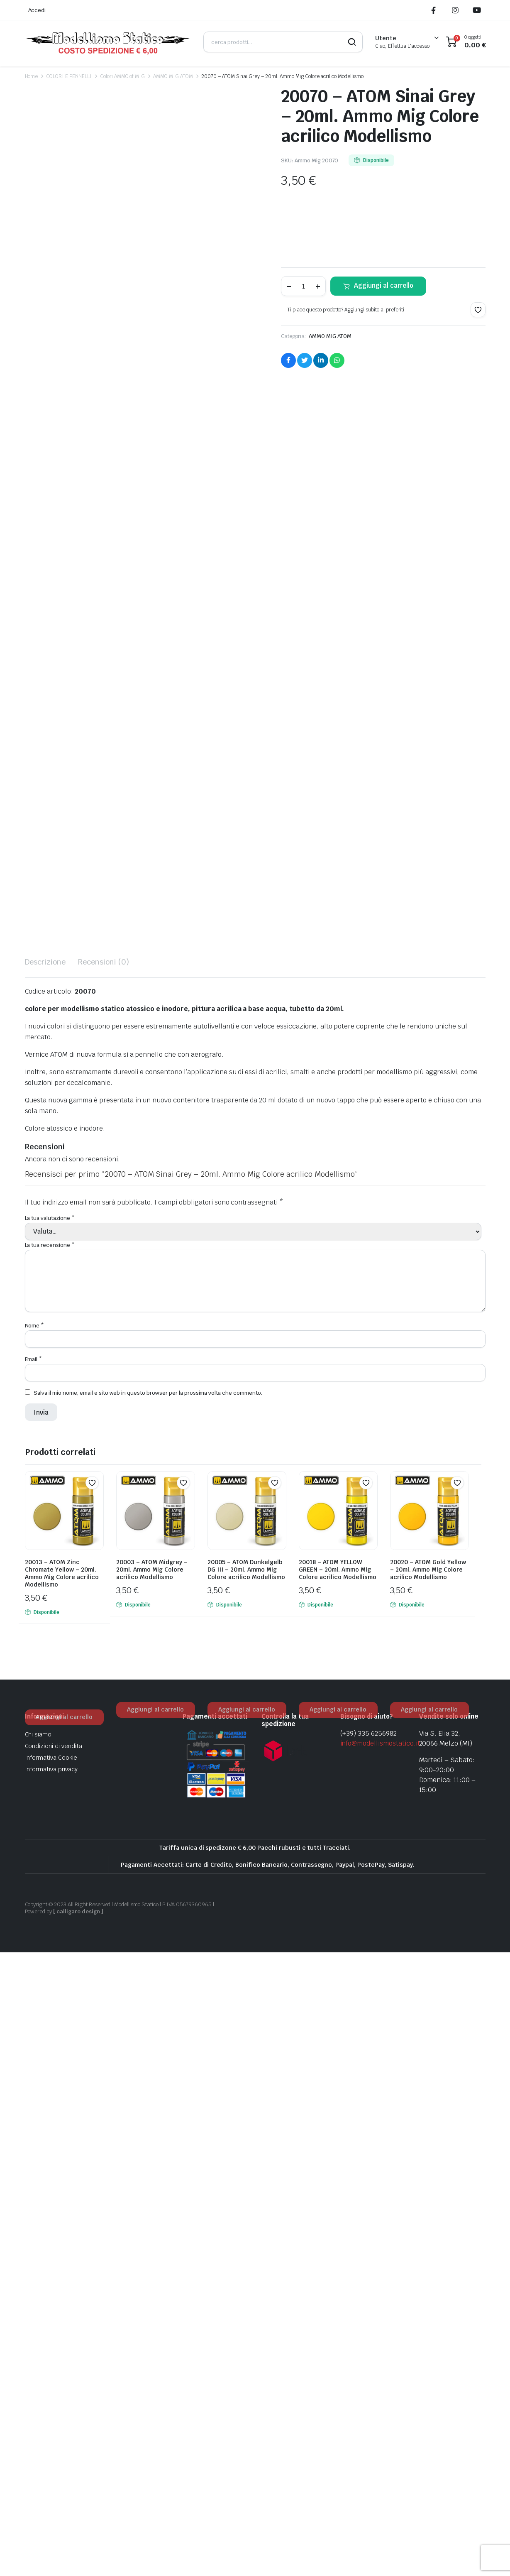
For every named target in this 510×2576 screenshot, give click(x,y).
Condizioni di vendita (53, 2370)
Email (33, 1982)
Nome (34, 1949)
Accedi (37, 10)
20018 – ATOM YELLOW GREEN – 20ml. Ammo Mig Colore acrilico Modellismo (337, 2193)
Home (31, 76)
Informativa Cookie (51, 2381)
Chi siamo (38, 2358)
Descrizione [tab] (45, 1585)
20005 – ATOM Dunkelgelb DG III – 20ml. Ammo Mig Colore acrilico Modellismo (246, 2193)
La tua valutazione (50, 1841)
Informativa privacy (51, 2393)
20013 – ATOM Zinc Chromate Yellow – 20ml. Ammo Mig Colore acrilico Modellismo (62, 2197)
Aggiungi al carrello (383, 285)
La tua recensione (50, 1868)
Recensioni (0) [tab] (103, 1585)
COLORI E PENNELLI (69, 76)
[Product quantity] (303, 286)
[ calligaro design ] (78, 2535)
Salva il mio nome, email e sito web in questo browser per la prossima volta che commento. (148, 2016)
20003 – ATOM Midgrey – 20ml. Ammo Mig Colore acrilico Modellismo (152, 2193)
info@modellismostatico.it (380, 2367)
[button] (478, 309)
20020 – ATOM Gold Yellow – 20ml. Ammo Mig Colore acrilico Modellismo (428, 2193)
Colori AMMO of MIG (122, 76)
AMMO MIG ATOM (173, 76)
